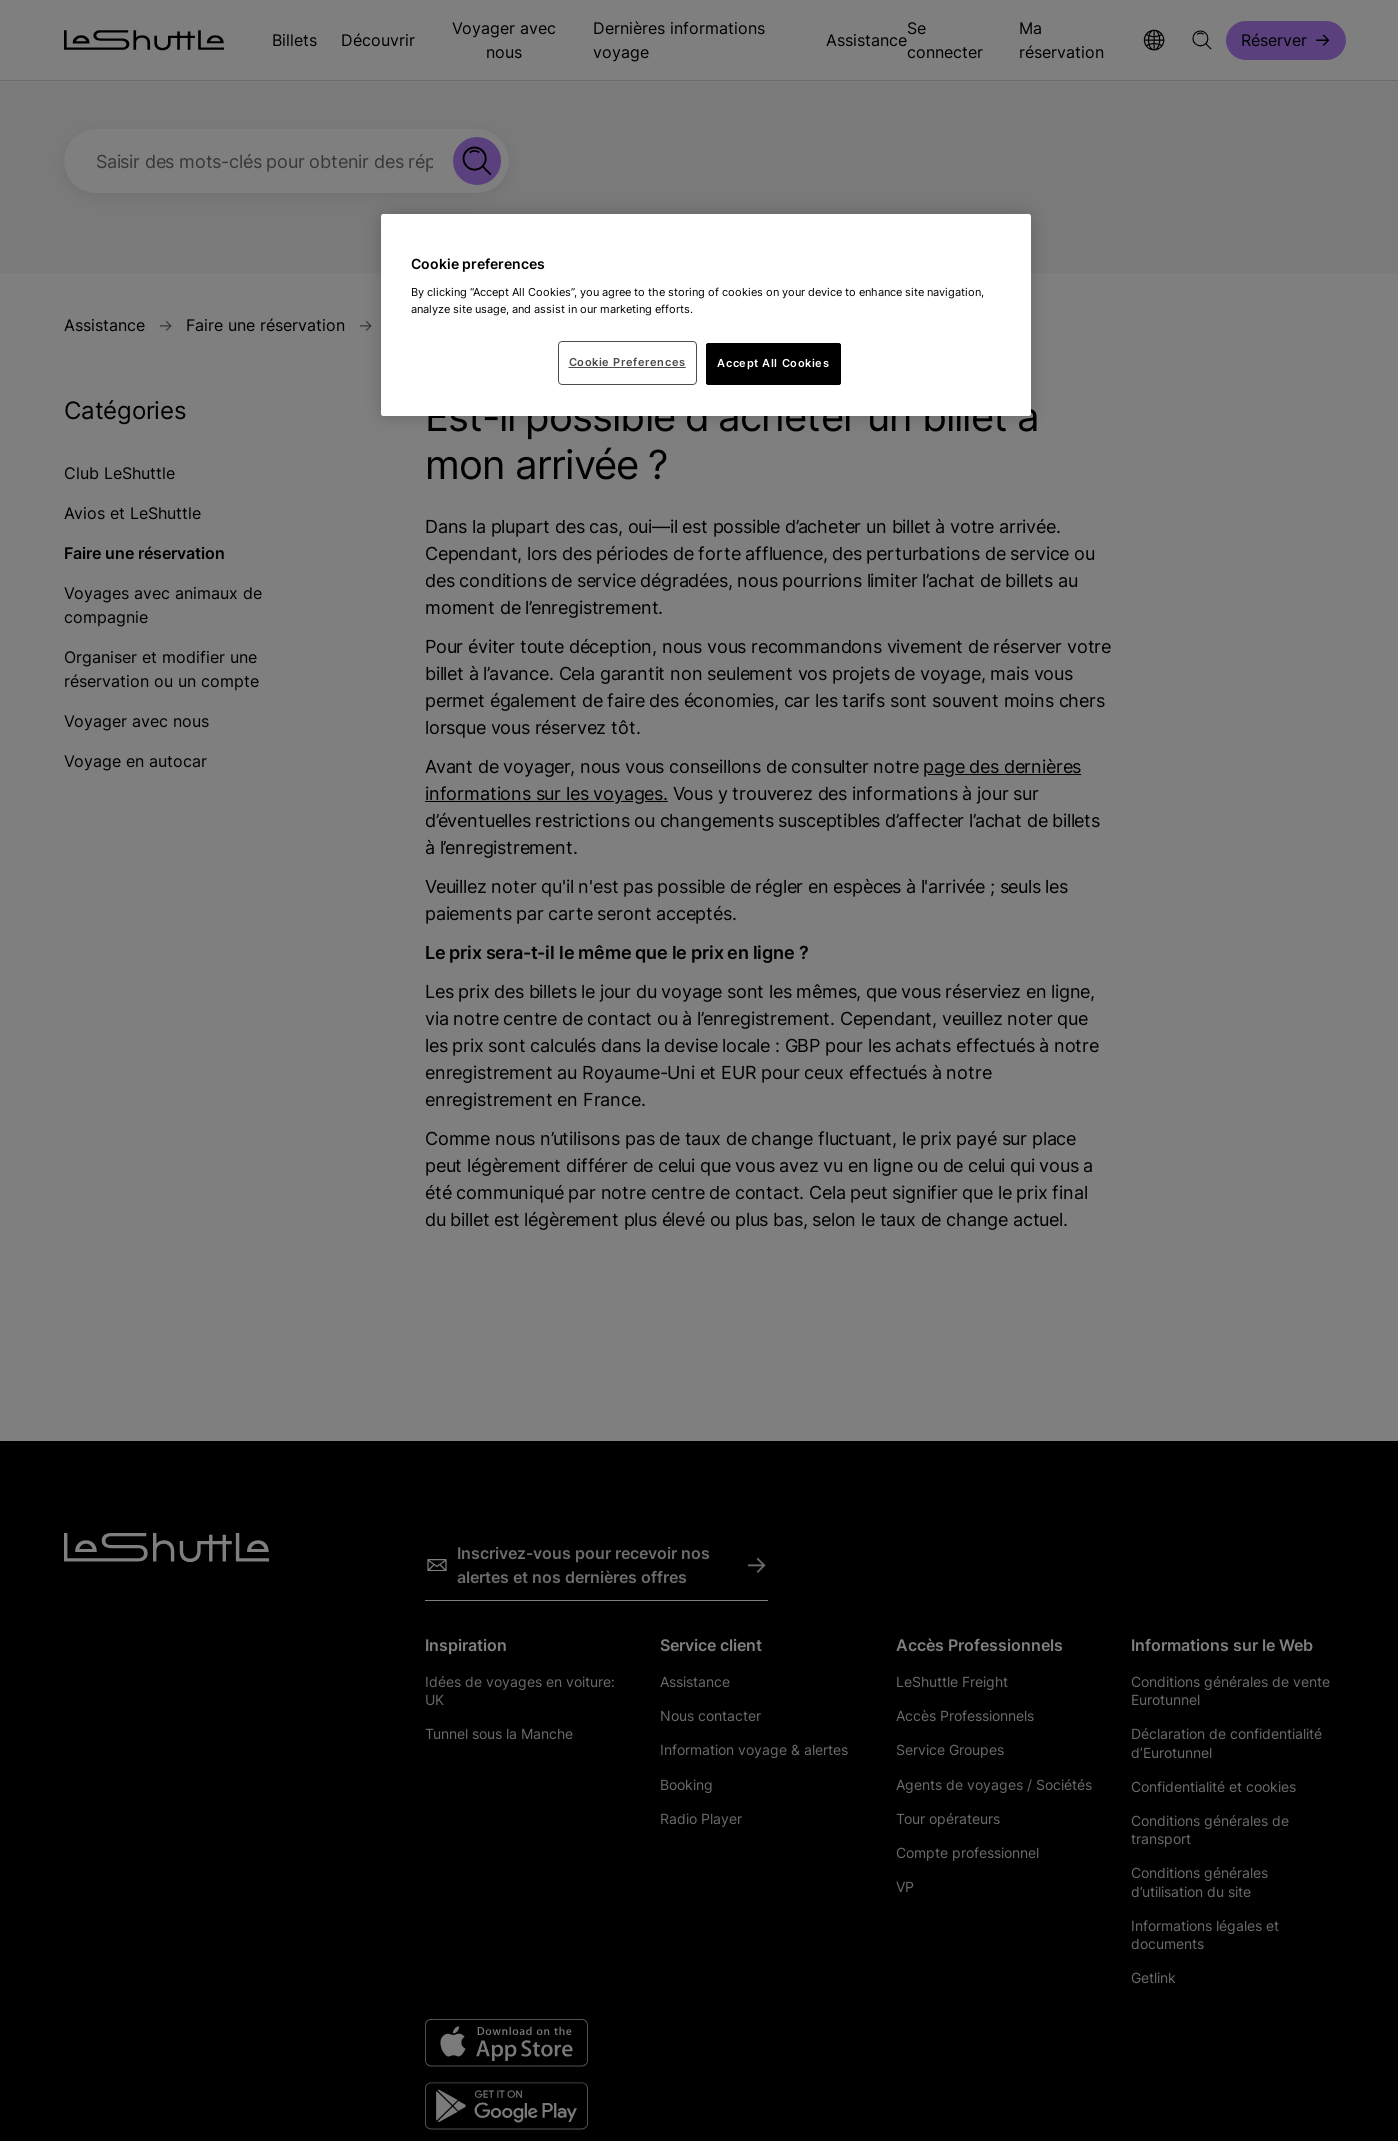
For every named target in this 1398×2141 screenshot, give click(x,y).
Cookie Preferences (627, 362)
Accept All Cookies (773, 363)
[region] (706, 315)
